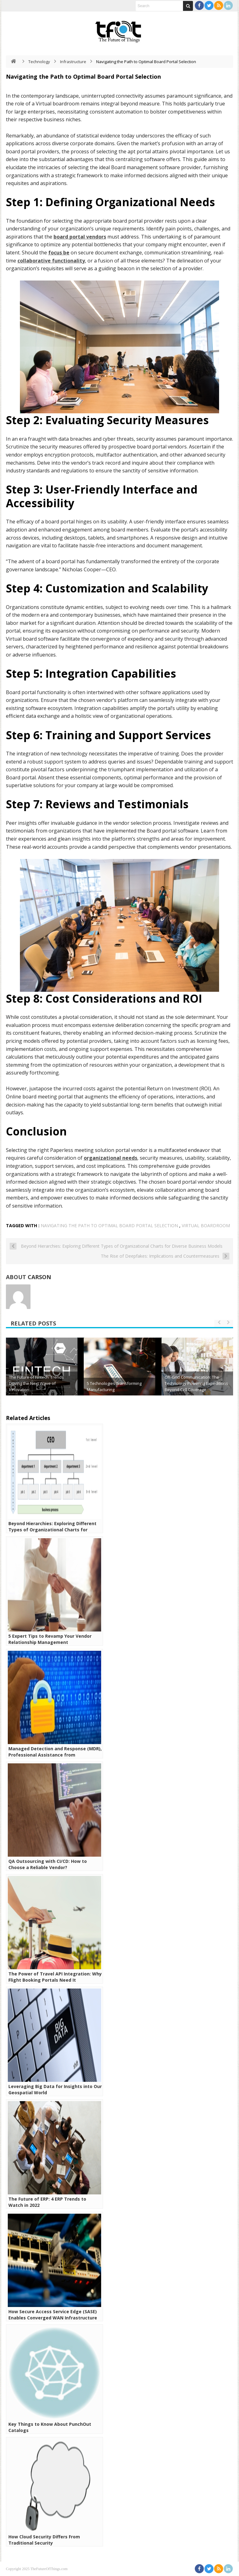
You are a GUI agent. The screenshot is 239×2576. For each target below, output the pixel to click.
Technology (39, 61)
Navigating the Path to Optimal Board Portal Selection (109, 1225)
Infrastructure (73, 61)
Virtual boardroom (206, 1225)
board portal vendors (80, 236)
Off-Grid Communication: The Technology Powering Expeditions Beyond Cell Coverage (196, 1383)
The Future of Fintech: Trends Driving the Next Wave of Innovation (36, 1383)
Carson (39, 1277)
